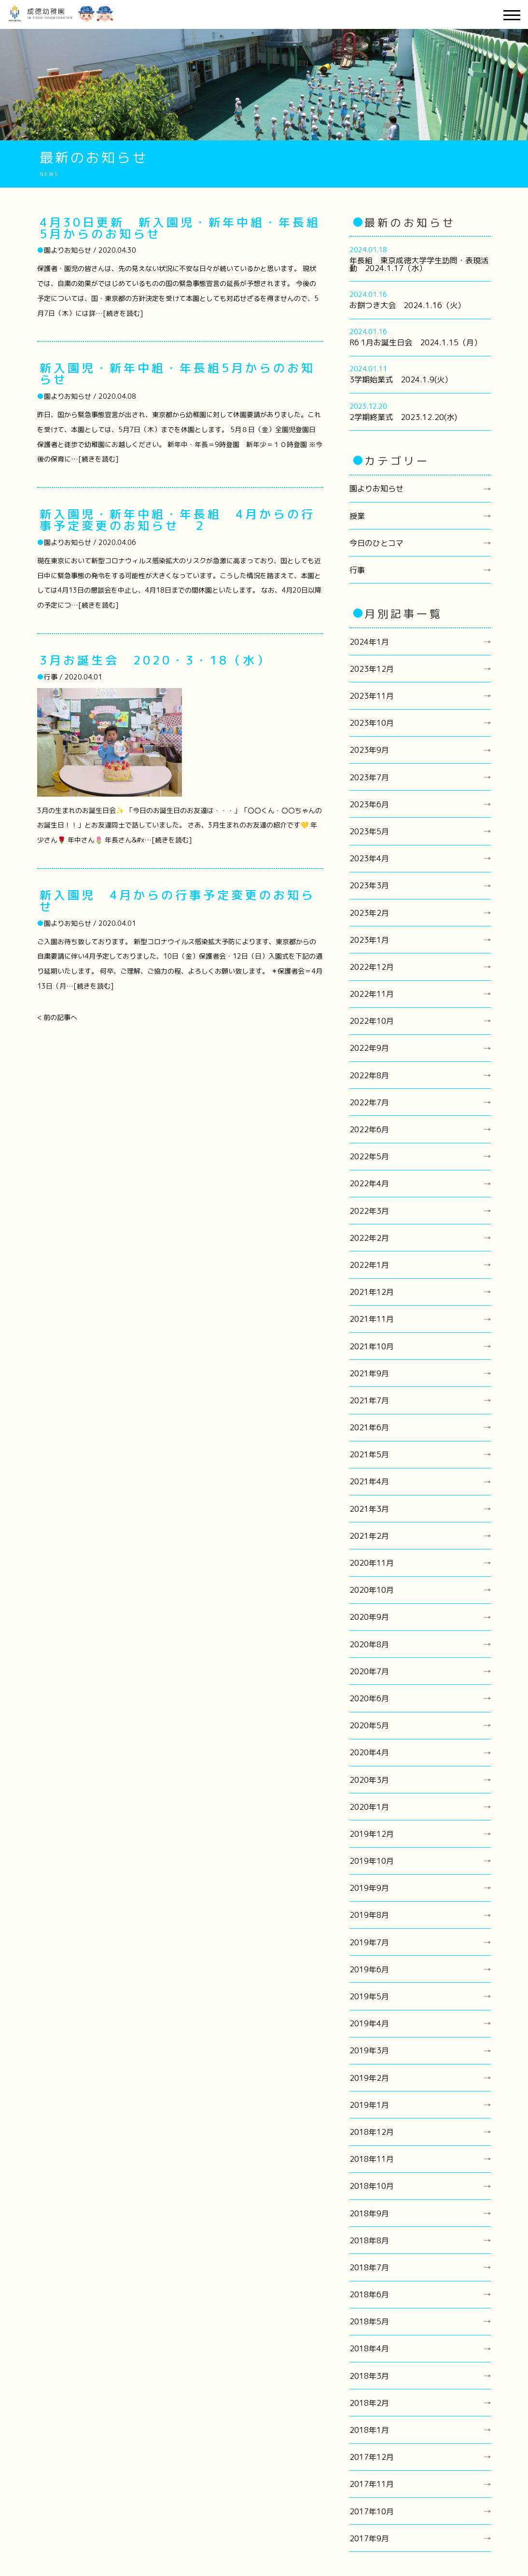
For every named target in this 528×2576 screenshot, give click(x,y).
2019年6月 (369, 1969)
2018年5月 (369, 2321)
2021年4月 (369, 1481)
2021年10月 (371, 1346)
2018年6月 (369, 2294)
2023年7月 (369, 777)
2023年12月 (371, 669)
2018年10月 (371, 2186)
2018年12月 (371, 2132)
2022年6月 (369, 1129)
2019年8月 (369, 1915)
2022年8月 (369, 1075)
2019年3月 (369, 2050)
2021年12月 (371, 1292)
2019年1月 (369, 2105)
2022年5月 (369, 1156)
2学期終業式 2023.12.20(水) (403, 417)
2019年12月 (371, 1834)
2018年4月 (369, 2348)
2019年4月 (369, 2023)
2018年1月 (369, 2430)
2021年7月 (369, 1400)
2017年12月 (371, 2457)
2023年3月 (369, 885)
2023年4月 (369, 858)
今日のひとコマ (376, 543)
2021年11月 (371, 1319)
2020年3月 (369, 1780)
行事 (357, 570)
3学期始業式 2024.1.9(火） (400, 379)
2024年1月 (369, 642)
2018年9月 (369, 2213)
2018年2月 (369, 2403)
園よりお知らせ (376, 488)
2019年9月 (369, 1888)
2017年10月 (371, 2511)
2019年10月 (371, 1861)
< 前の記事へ (57, 1017)
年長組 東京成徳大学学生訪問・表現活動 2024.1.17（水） (418, 264)
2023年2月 (369, 913)
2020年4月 (369, 1752)
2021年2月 (369, 1536)
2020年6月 (369, 1698)
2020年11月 (371, 1563)
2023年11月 (371, 696)
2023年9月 (369, 750)
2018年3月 (369, 2376)
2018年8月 (369, 2240)
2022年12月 (371, 967)
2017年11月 (371, 2484)
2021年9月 (369, 1373)
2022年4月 (369, 1183)
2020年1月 (369, 1807)
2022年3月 (369, 1211)
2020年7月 (369, 1671)
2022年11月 (371, 994)
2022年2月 (369, 1238)
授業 (357, 516)
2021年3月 (369, 1509)
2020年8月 (369, 1644)
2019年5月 (369, 1996)
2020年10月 (371, 1590)
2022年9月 (369, 1048)
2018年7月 (369, 2267)
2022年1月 (369, 1265)
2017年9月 (369, 2538)
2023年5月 (369, 831)
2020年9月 (369, 1617)
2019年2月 (369, 2078)
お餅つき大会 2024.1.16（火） (407, 305)
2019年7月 (369, 1942)
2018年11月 (371, 2159)
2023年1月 (369, 940)
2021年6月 (369, 1427)
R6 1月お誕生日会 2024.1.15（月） (415, 342)
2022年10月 (371, 1021)
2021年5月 (369, 1454)
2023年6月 (369, 804)
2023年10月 (371, 723)
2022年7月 (369, 1102)
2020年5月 (369, 1725)
